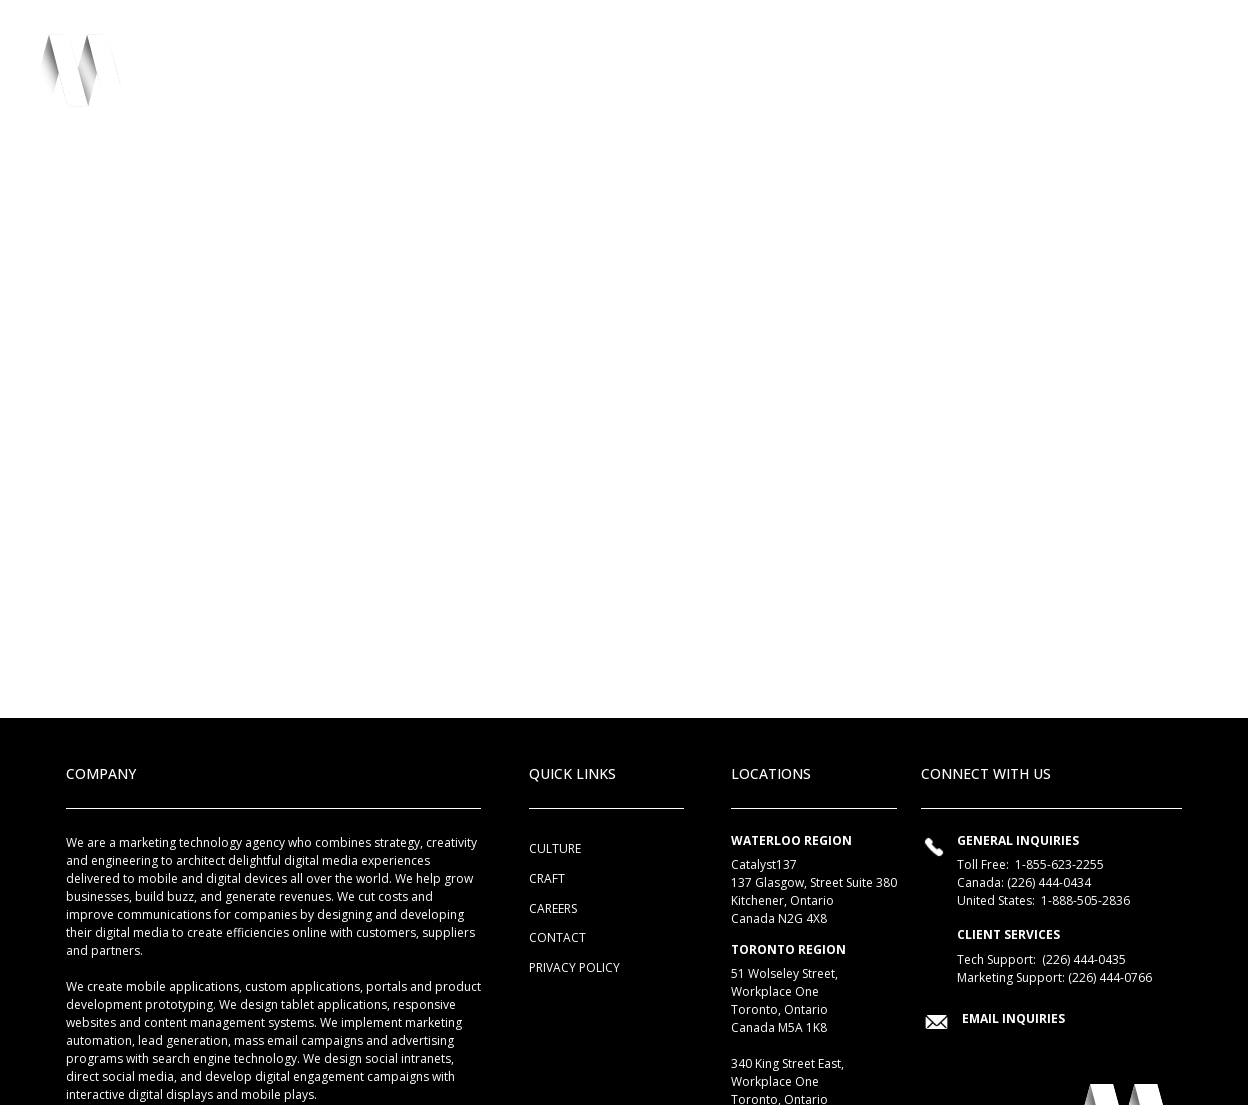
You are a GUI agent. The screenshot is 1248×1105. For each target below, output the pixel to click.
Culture (669, 78)
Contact (557, 937)
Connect (1098, 78)
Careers (553, 908)
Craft (750, 78)
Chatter (1005, 78)
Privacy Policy (574, 967)
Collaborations (873, 78)
